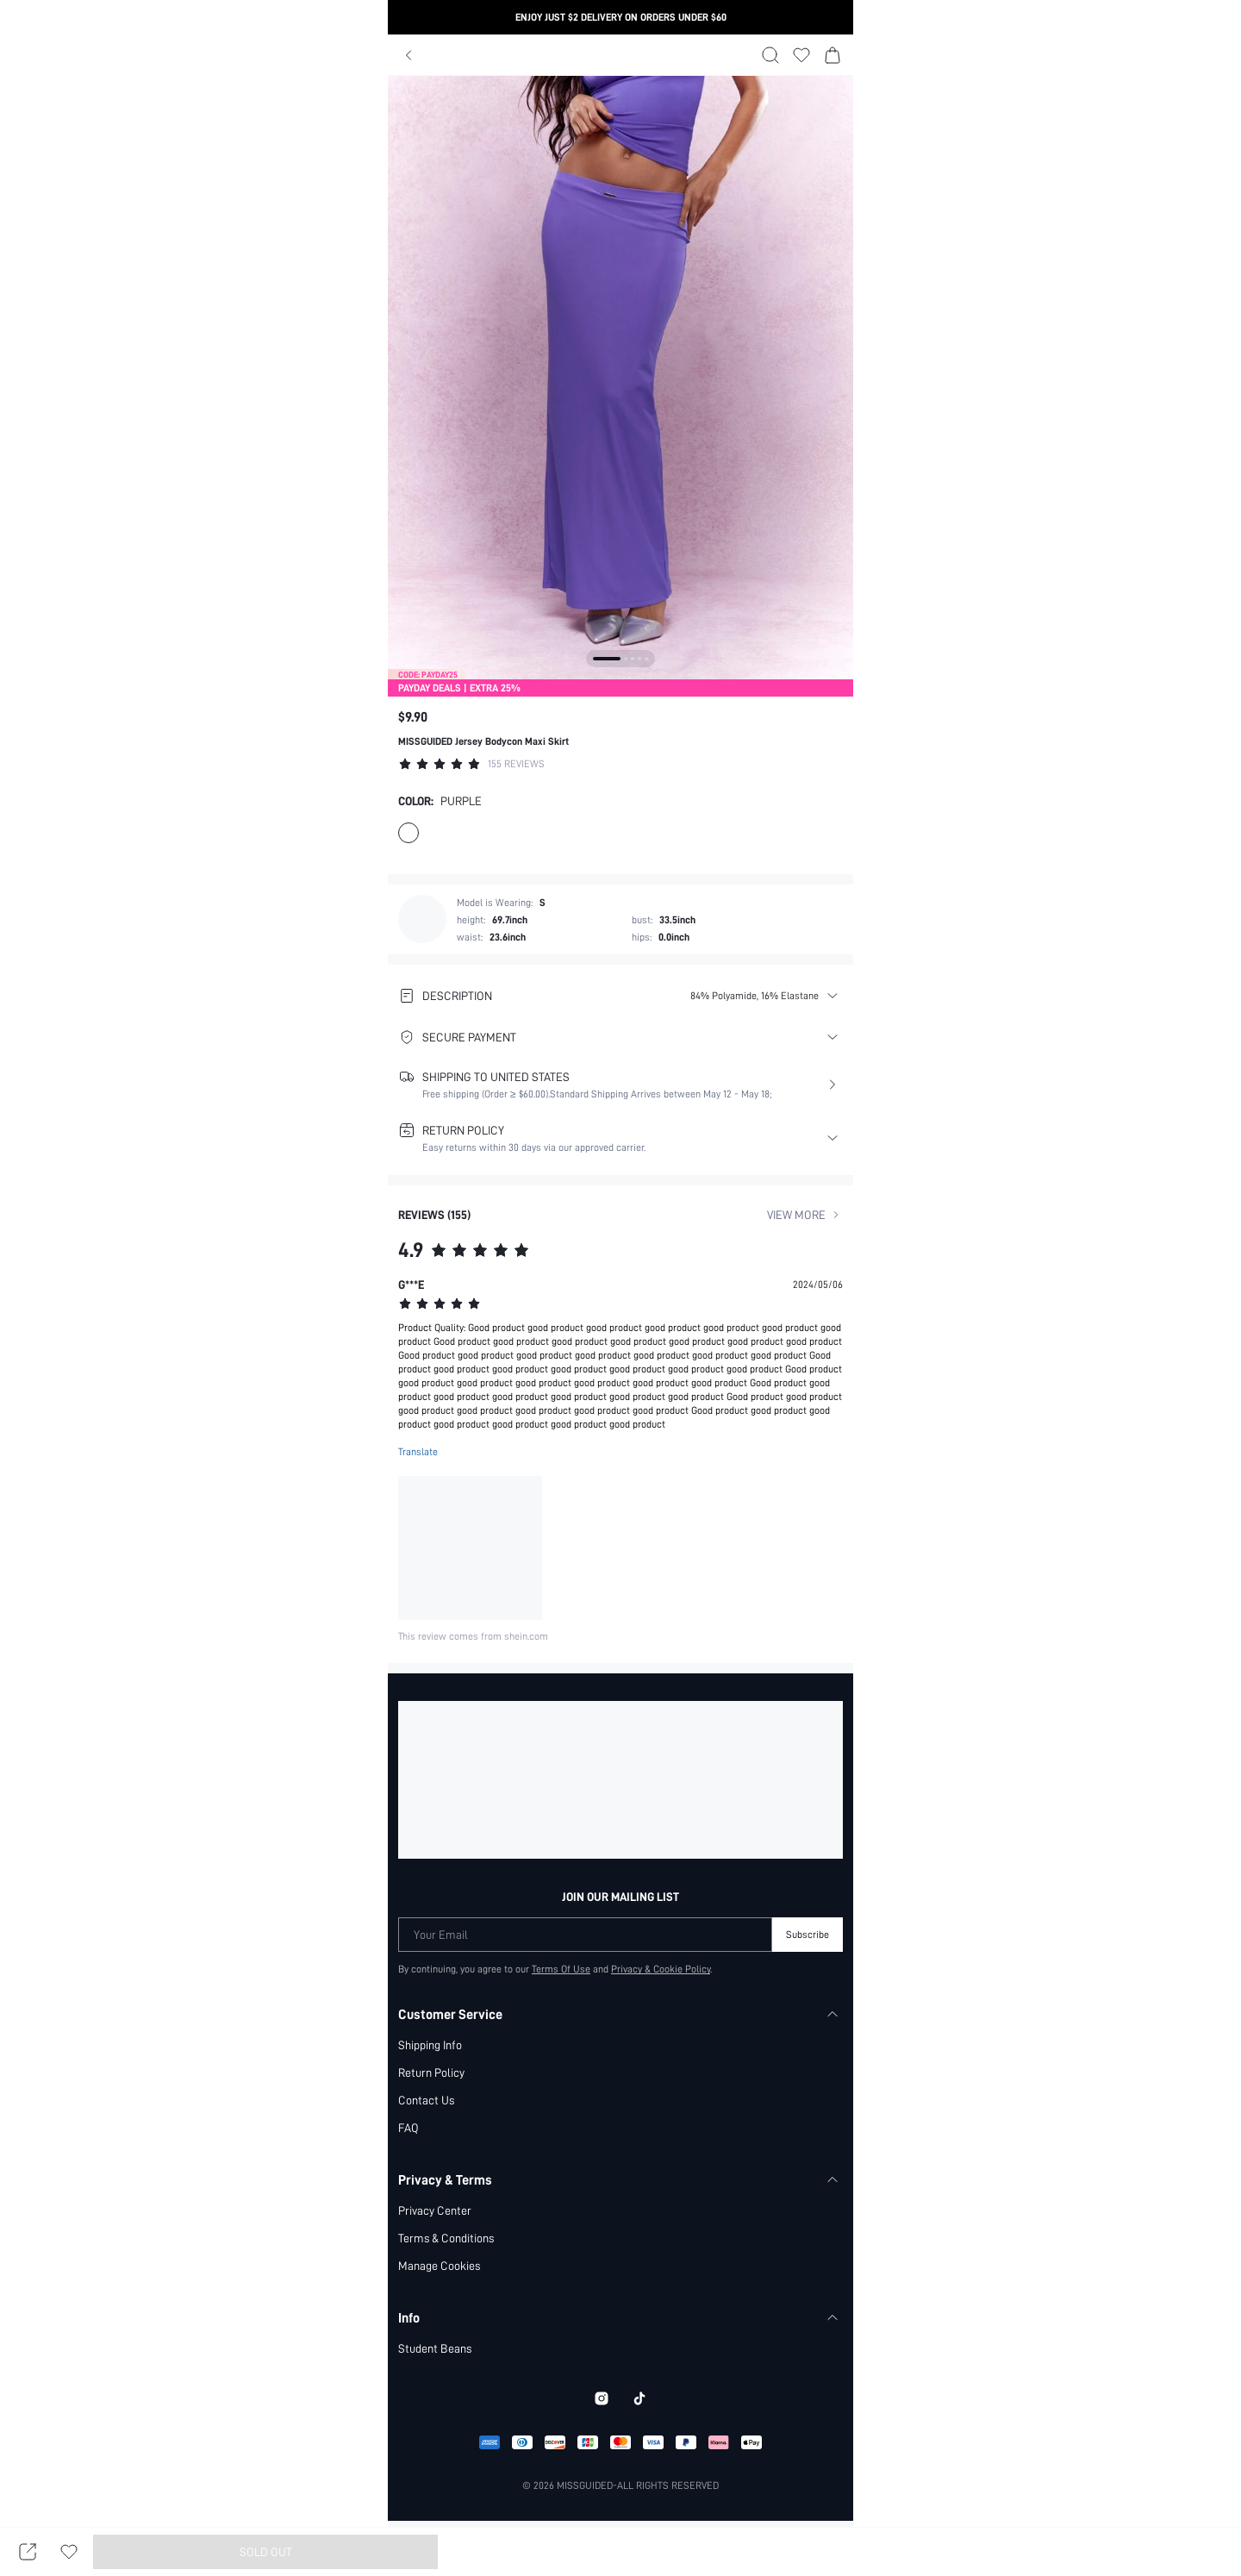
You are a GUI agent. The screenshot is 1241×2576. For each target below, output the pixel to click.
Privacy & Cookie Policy (662, 1969)
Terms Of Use (560, 1969)
